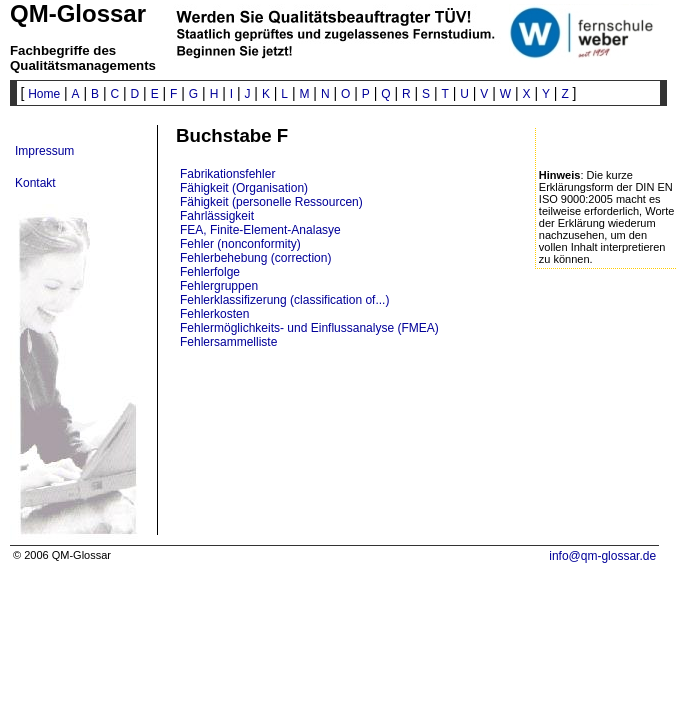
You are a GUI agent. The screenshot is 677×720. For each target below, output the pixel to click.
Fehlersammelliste (228, 342)
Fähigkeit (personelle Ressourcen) (271, 202)
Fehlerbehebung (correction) (255, 258)
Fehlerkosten (214, 314)
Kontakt (35, 183)
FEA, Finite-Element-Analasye (260, 230)
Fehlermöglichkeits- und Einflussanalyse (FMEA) (309, 328)
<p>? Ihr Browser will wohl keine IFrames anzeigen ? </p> (389, 450)
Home (44, 94)
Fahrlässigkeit (217, 216)
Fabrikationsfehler (227, 174)
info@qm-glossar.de (602, 556)
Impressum (44, 151)
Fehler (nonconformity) (240, 244)
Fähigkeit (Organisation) (244, 188)
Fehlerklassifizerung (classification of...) (284, 300)
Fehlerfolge (210, 272)
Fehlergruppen (219, 286)
